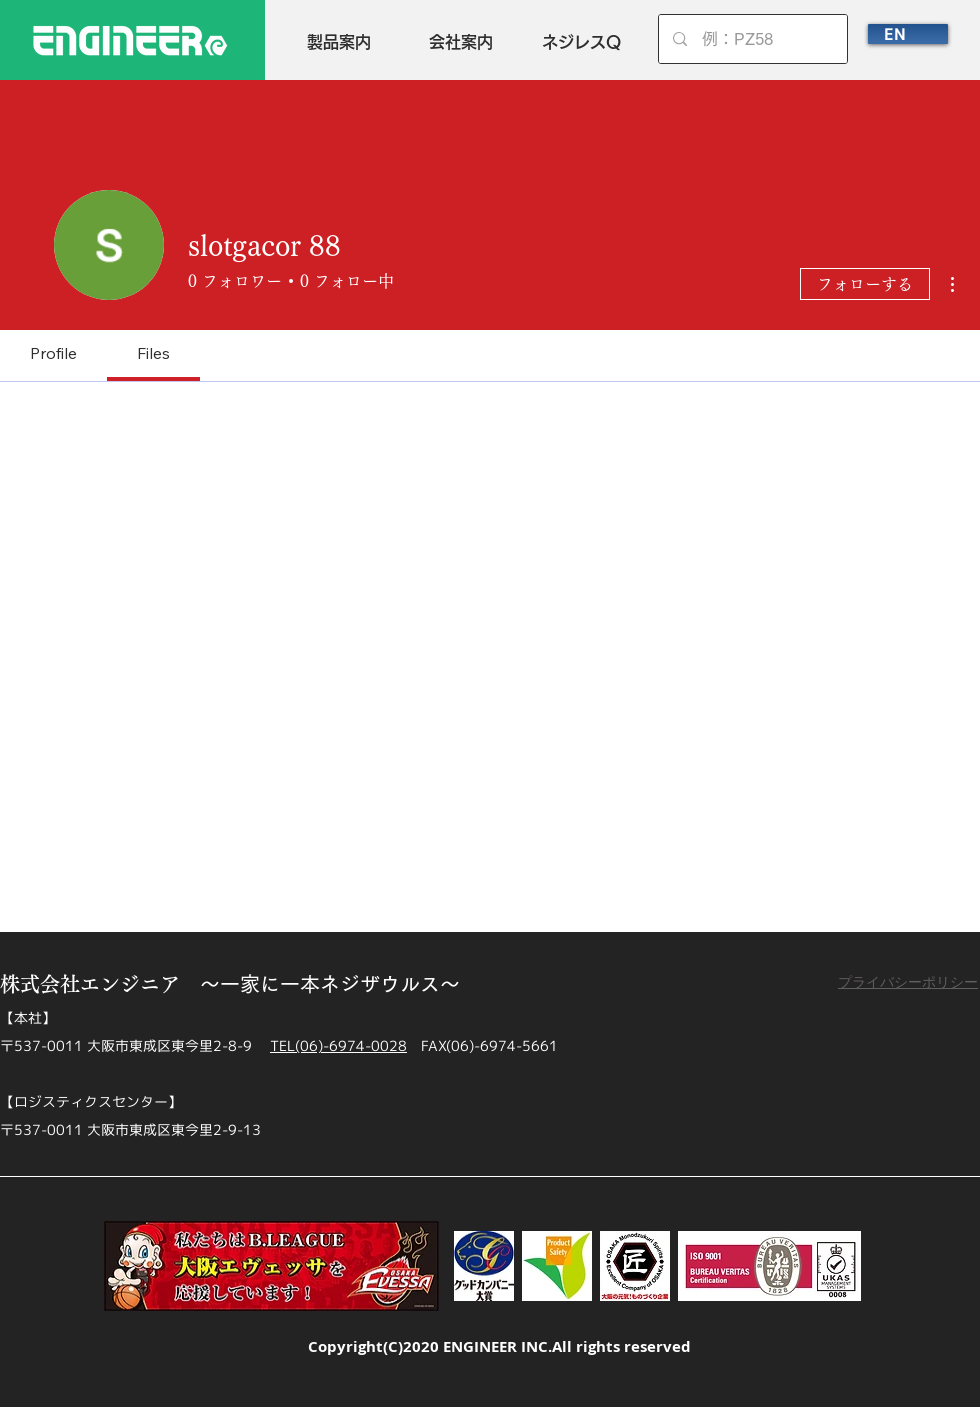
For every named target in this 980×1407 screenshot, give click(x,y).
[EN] (908, 34)
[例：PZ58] (753, 39)
